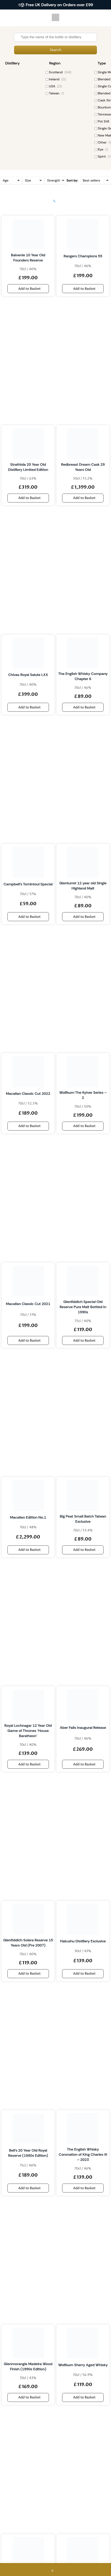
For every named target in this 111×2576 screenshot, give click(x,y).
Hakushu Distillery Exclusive (83, 1941)
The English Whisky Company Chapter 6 (83, 676)
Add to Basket (28, 288)
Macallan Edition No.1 (28, 1517)
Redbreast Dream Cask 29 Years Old (83, 467)
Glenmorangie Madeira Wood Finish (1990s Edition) (28, 2366)
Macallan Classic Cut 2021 (28, 1303)
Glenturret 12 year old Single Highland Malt (82, 886)
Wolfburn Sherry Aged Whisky (83, 2364)
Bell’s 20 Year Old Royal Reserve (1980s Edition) (28, 2153)
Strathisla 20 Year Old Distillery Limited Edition (28, 467)
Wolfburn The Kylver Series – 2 (83, 1095)
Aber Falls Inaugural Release (83, 1727)
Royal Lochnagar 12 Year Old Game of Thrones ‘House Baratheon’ (28, 1730)
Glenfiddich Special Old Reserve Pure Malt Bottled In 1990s (83, 1307)
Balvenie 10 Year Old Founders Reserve (28, 258)
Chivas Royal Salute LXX (28, 674)
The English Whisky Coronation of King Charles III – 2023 (83, 2154)
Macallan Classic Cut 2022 (28, 1093)
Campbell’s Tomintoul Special (28, 884)
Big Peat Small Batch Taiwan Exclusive (83, 1519)
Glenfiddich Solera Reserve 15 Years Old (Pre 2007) (28, 1943)
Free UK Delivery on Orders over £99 (59, 4)
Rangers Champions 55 (83, 256)
